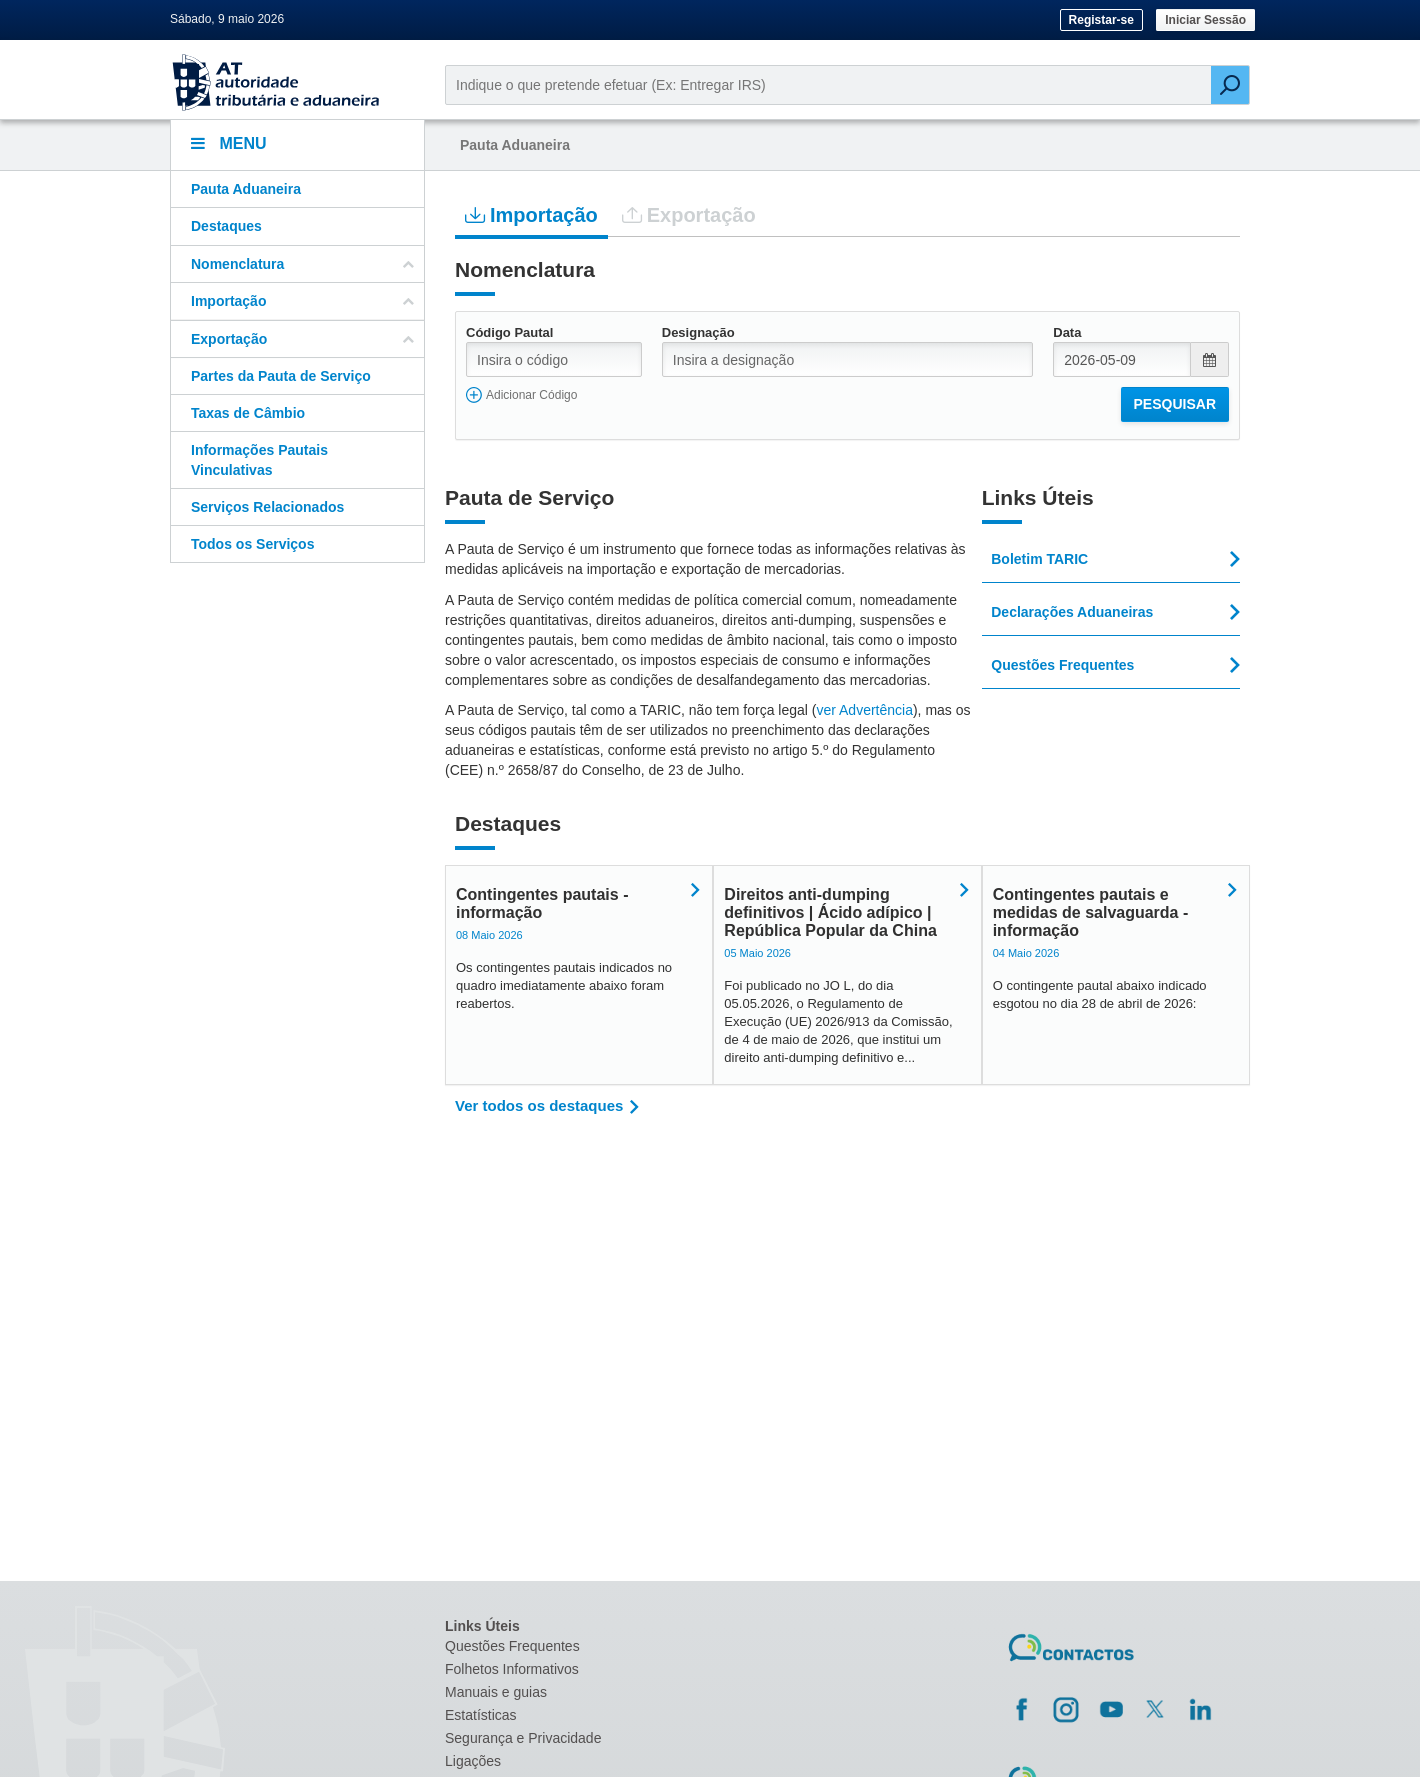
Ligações (473, 1761)
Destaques (226, 226)
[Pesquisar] (1230, 85)
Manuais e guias (496, 1692)
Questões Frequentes (512, 1646)
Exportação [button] (302, 339)
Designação (698, 332)
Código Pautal (509, 332)
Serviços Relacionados (267, 507)
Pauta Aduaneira (246, 189)
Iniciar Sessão (1205, 20)
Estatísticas (481, 1715)
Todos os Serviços (252, 544)
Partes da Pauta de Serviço (281, 376)
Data (1067, 332)
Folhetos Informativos (512, 1669)
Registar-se (1101, 20)
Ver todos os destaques (539, 1105)
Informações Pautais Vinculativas (259, 460)
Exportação (689, 214)
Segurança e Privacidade (523, 1738)
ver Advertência (864, 710)
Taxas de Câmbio (248, 413)
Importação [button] (302, 301)
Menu (229, 143)
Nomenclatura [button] (302, 264)
